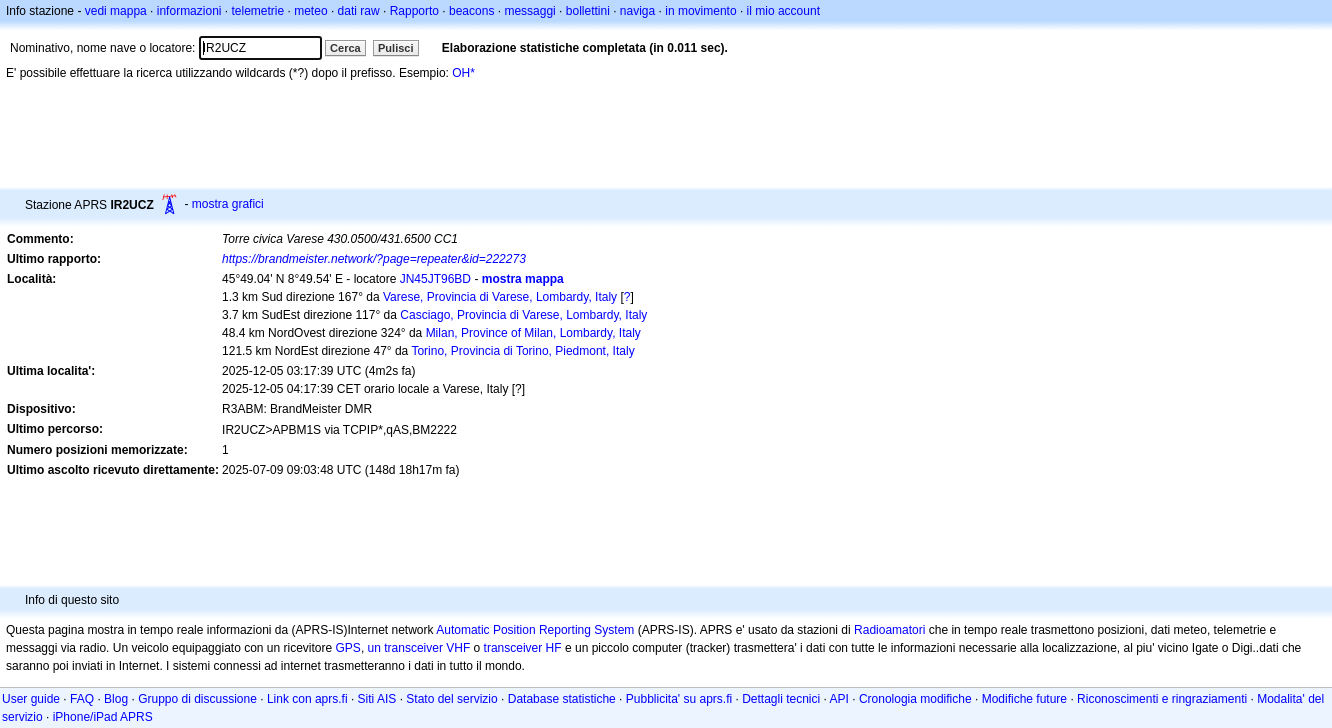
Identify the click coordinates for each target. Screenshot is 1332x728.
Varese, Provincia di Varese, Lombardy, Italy (500, 297)
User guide (31, 699)
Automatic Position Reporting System (535, 630)
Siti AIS (377, 699)
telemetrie (258, 11)
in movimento (700, 11)
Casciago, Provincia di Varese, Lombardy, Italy (523, 315)
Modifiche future (1024, 699)
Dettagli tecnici (781, 699)
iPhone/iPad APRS (103, 717)
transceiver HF (523, 648)
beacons (471, 11)
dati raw (359, 11)
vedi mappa (116, 11)
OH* (463, 73)
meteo (310, 11)
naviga (637, 11)
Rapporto (414, 11)
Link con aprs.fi (307, 699)
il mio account (783, 11)
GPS (348, 648)
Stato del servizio (451, 699)
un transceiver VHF (419, 648)
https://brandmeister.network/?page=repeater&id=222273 (374, 259)
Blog (116, 699)
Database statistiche (562, 699)
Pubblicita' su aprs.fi (679, 699)
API (839, 699)
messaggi (529, 11)
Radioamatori (889, 630)
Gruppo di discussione (197, 699)
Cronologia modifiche (915, 699)
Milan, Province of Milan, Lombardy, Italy (533, 333)
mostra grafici (228, 204)
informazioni (189, 11)
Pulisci (395, 48)
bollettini (588, 11)
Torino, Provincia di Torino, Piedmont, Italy (522, 351)
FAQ (82, 699)
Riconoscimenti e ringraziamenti (1162, 699)
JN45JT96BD (435, 279)
